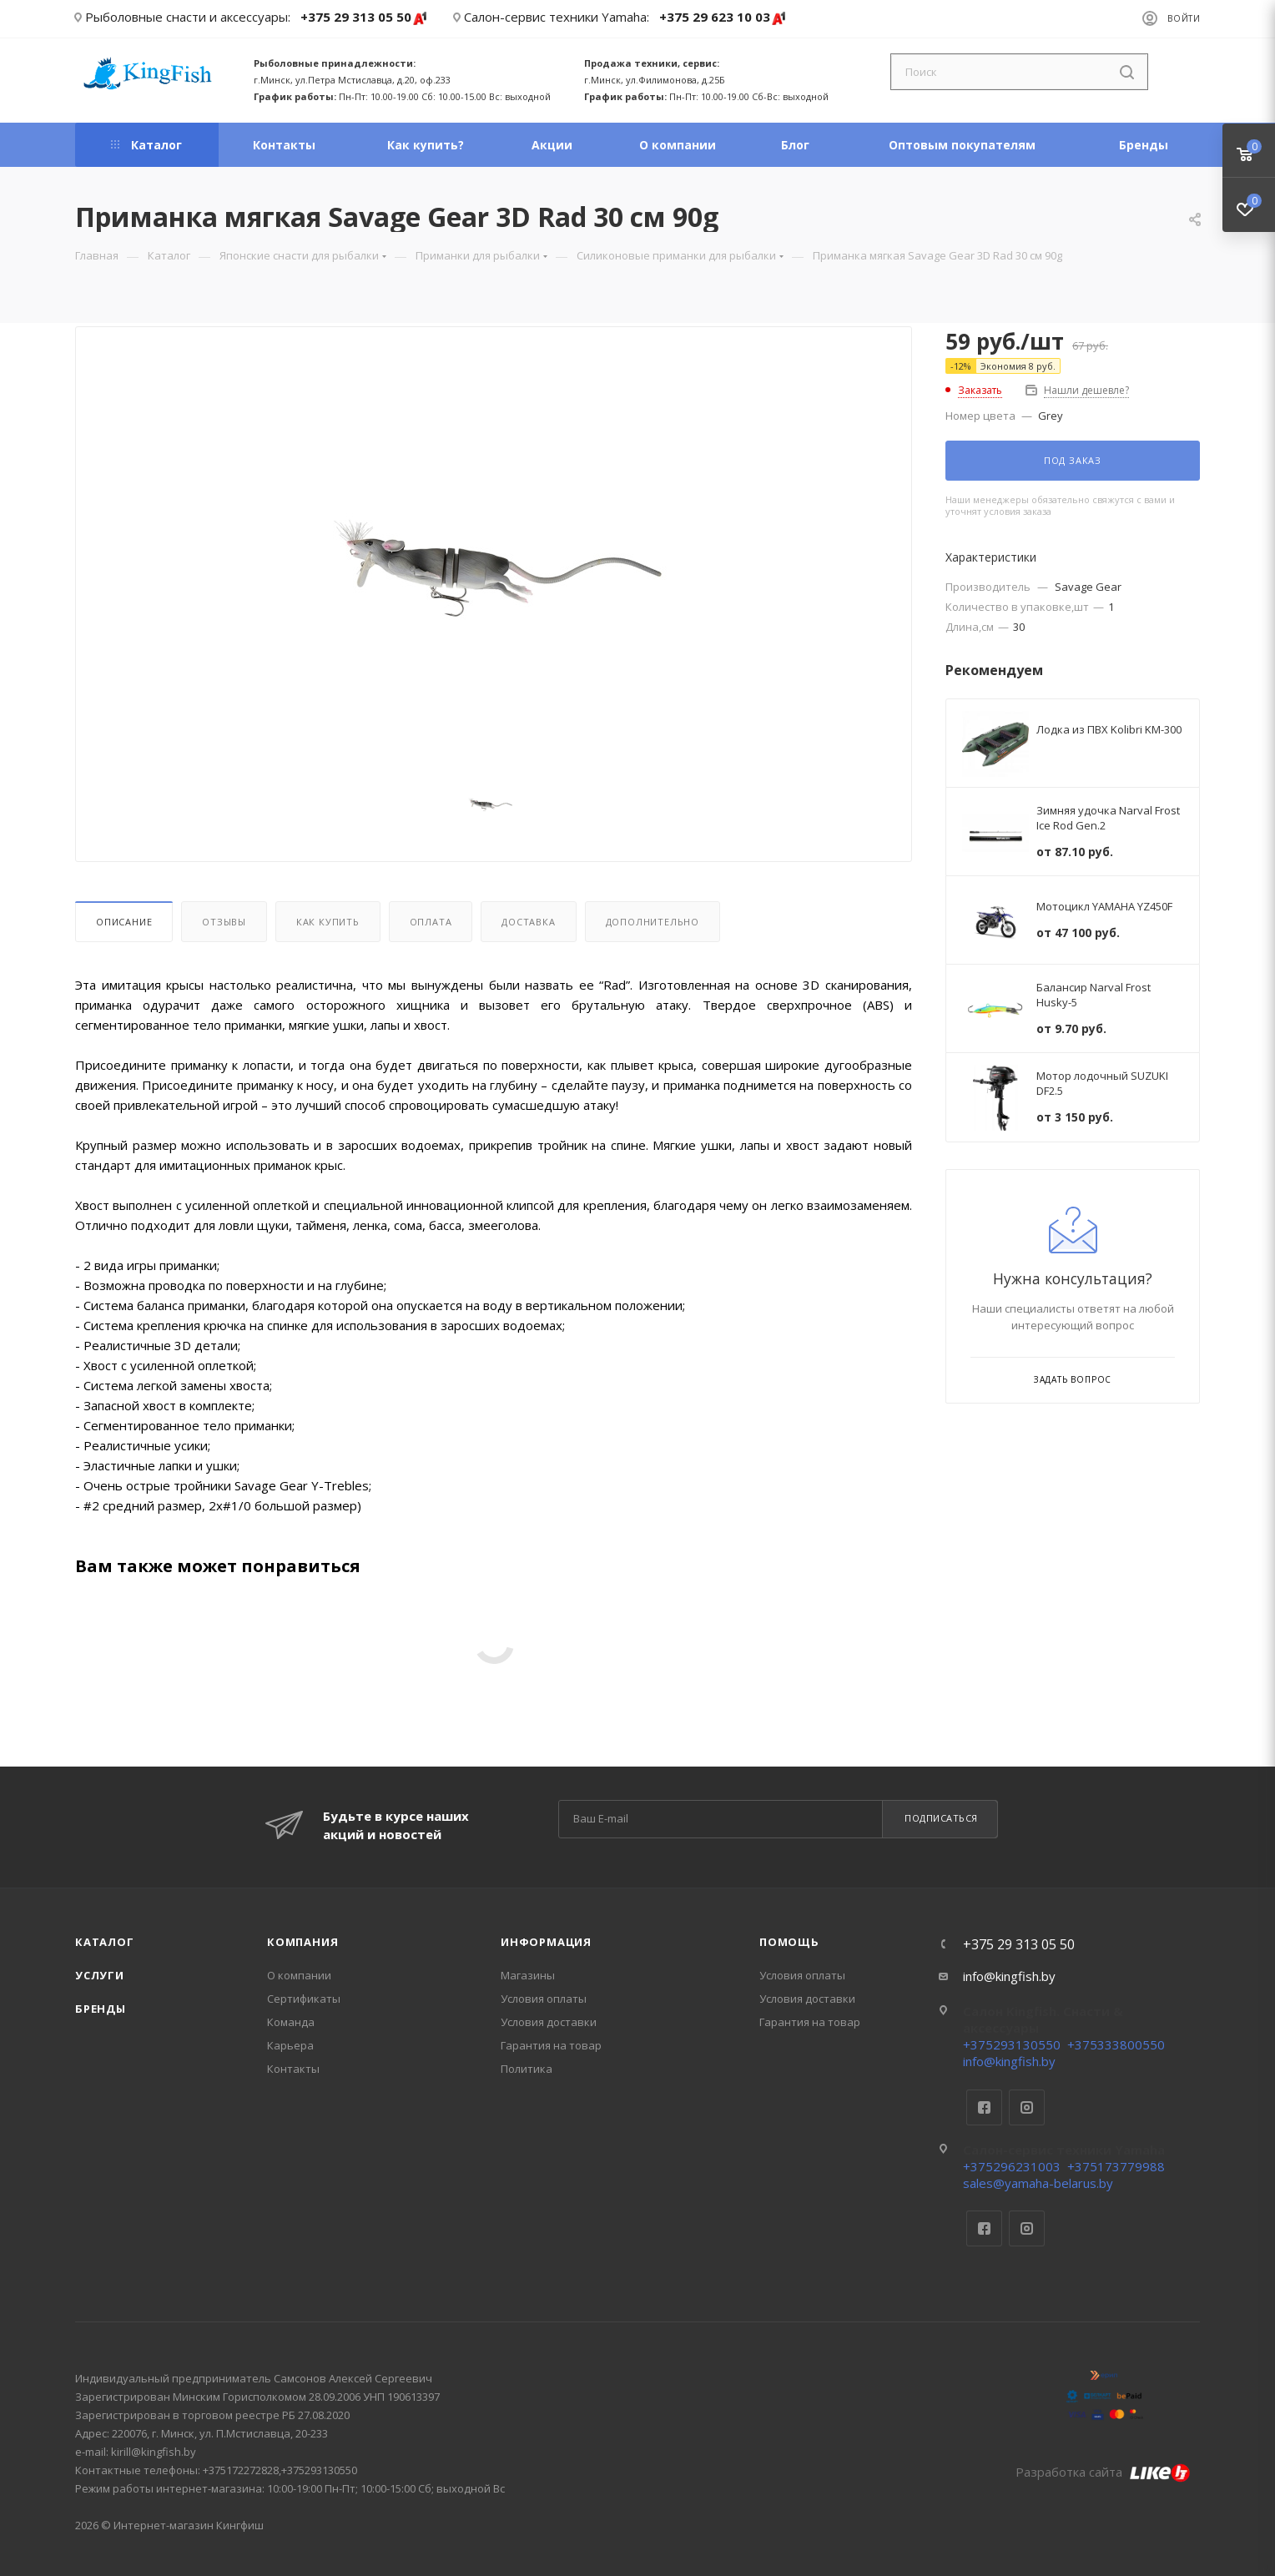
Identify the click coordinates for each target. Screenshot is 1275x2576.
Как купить (328, 921)
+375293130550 (1012, 2044)
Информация (546, 1941)
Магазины (528, 1975)
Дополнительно (652, 921)
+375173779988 (1116, 2166)
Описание (124, 921)
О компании (299, 1975)
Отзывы (224, 921)
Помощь (789, 1941)
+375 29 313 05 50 (364, 18)
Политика (526, 2068)
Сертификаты (303, 1998)
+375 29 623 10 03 (723, 18)
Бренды (100, 2008)
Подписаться (941, 1818)
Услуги (99, 1975)
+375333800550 (1116, 2044)
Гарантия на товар (551, 2045)
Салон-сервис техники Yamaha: (556, 16)
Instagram (1027, 2107)
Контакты (293, 2068)
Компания (302, 1941)
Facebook (984, 2107)
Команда (291, 2021)
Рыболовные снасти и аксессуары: (187, 16)
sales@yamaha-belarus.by (1038, 2183)
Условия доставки (549, 2021)
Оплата (431, 921)
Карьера (290, 2045)
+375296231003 (1012, 2166)
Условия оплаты (544, 1998)
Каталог (104, 1941)
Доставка (528, 921)
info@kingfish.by (1009, 1976)
